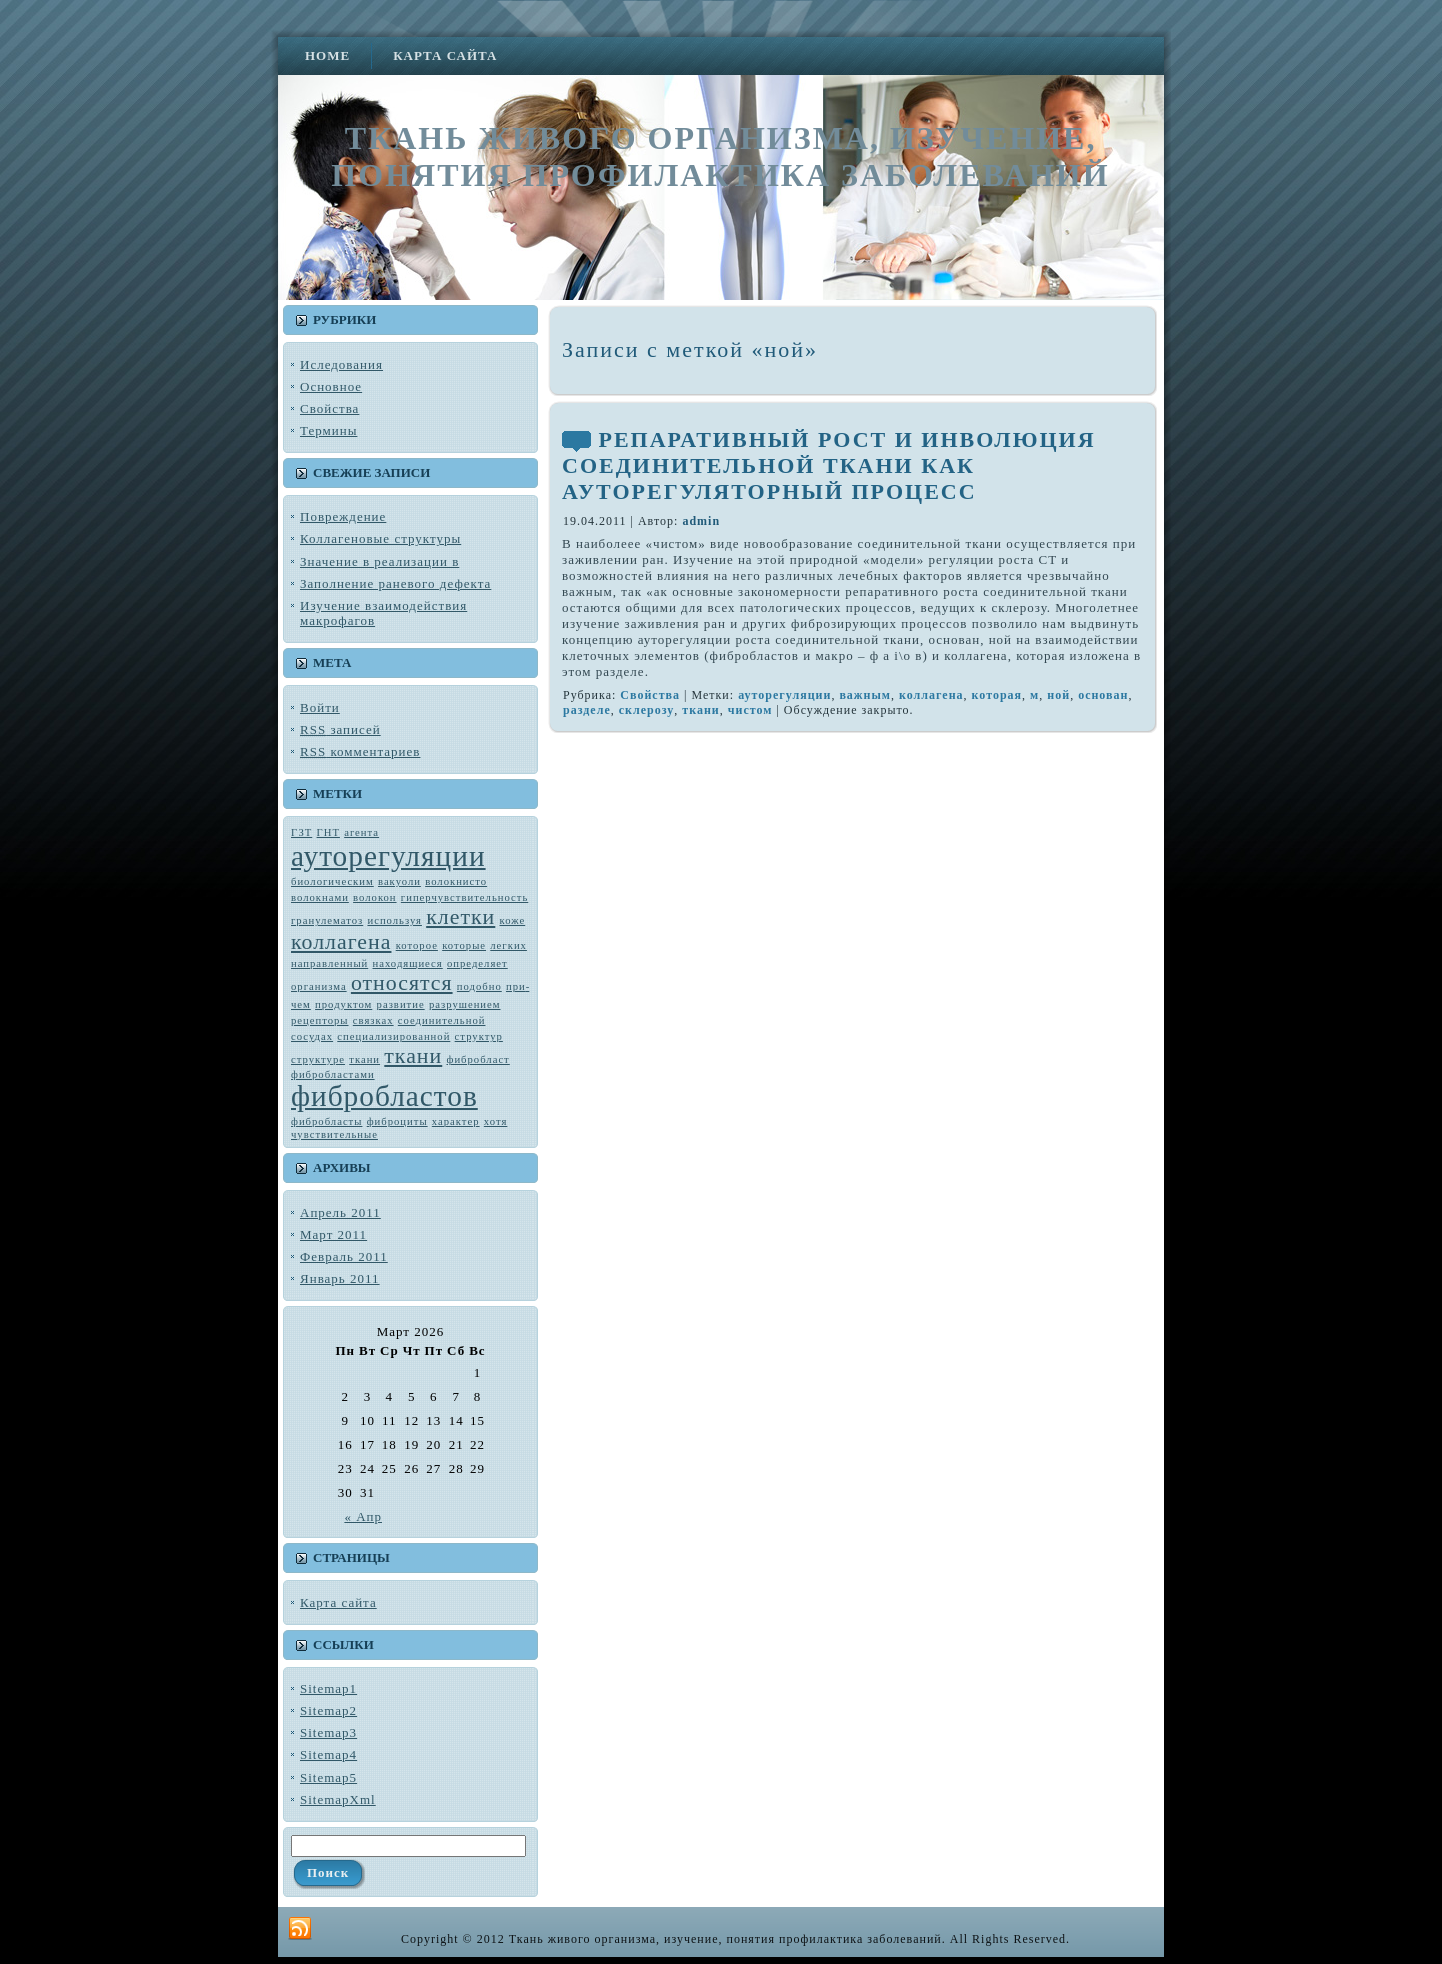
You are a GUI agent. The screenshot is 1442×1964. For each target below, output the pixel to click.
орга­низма (319, 986)
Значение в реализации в (379, 561)
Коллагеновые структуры (380, 538)
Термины (328, 430)
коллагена (341, 942)
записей (340, 729)
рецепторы (320, 1020)
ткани (413, 1056)
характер (456, 1121)
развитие (401, 1004)
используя (394, 920)
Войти (320, 707)
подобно (479, 986)
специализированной (393, 1036)
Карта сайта (338, 1602)
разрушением (465, 1004)
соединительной (442, 1020)
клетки (460, 917)
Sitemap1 (328, 1688)
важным (865, 695)
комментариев (360, 751)
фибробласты (326, 1121)
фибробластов (384, 1096)
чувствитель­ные (334, 1134)
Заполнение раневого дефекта (395, 583)
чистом (750, 710)
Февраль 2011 (344, 1256)
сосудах (312, 1036)
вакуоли (399, 881)
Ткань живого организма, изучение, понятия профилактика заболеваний (720, 156)
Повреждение (343, 516)
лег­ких (508, 945)
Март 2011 (333, 1234)
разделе (587, 710)
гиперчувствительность (464, 897)
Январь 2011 (340, 1278)
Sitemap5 (328, 1777)
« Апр (363, 1516)
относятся (402, 983)
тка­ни (364, 1059)
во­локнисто (456, 881)
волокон (374, 897)
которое (417, 945)
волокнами (320, 897)
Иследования (341, 364)
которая (997, 695)
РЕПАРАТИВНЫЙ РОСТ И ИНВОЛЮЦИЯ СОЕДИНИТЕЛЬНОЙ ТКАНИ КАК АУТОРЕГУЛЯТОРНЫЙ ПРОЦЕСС (829, 465)
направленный (329, 963)
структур (479, 1036)
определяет (477, 963)
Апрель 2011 (340, 1212)
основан (1103, 695)
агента (361, 832)
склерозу (647, 710)
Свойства (329, 408)
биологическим (332, 881)
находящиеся (408, 963)
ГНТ (328, 832)
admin (701, 521)
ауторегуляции (388, 856)
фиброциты (397, 1121)
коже (513, 920)
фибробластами (333, 1074)
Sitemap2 (328, 1710)
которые (464, 945)
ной (1058, 695)
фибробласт (478, 1059)
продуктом (343, 1004)
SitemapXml (338, 1799)
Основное (331, 386)
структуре (318, 1059)
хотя (496, 1121)
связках (373, 1020)
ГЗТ (301, 832)
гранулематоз (327, 920)
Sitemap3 (328, 1732)
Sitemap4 (328, 1754)
